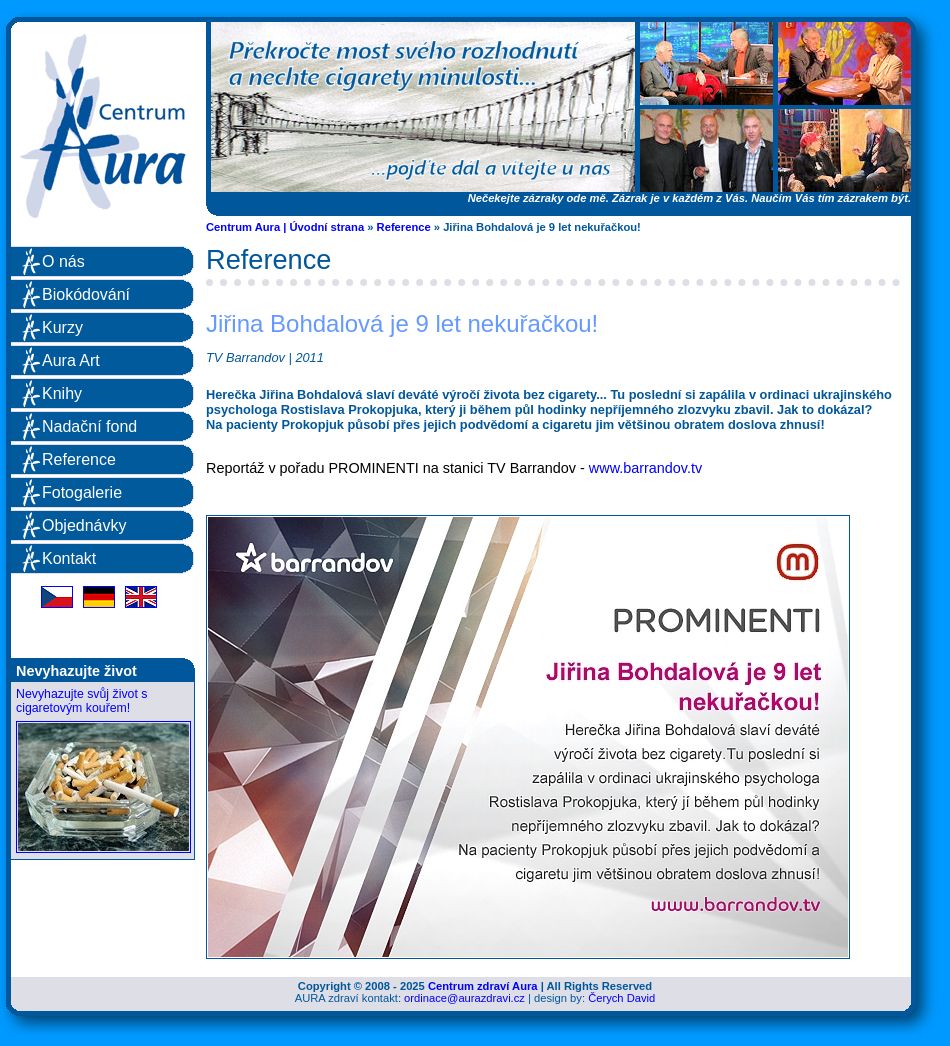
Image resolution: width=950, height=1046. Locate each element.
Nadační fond (89, 426)
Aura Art (71, 360)
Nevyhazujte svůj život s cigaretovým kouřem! (81, 701)
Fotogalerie (82, 492)
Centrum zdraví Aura (483, 986)
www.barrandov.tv (645, 468)
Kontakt (69, 558)
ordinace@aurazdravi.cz (464, 998)
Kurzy (62, 327)
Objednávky (84, 525)
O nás (63, 261)
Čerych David (621, 998)
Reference (404, 227)
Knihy (62, 393)
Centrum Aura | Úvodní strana (285, 227)
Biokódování (86, 294)
